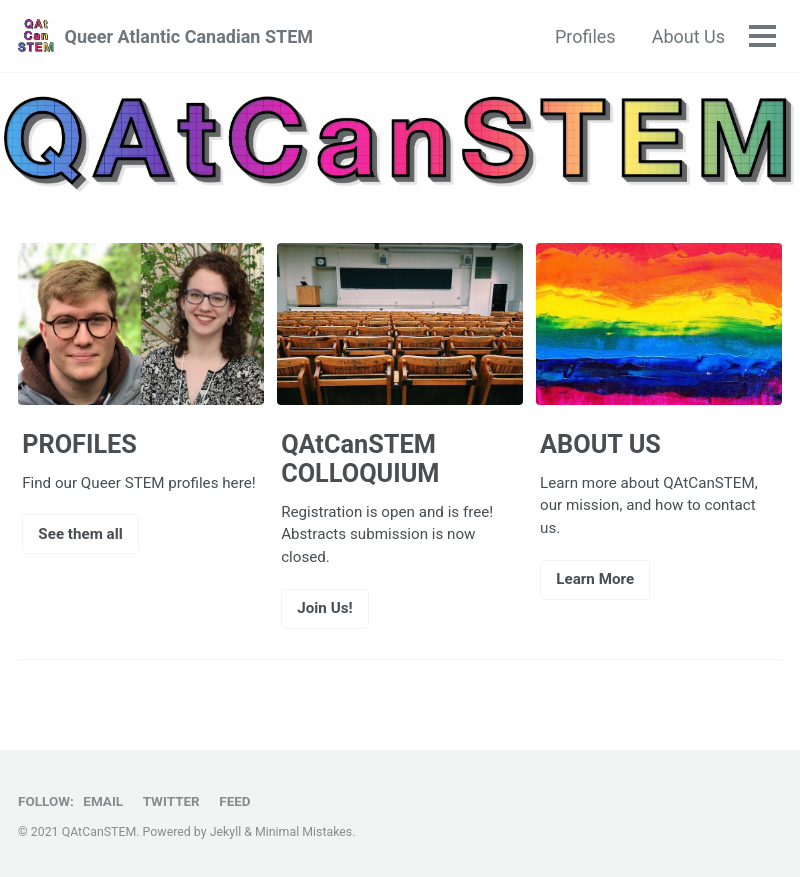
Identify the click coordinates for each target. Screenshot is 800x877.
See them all (80, 534)
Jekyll (226, 832)
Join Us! (324, 608)
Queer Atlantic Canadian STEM (188, 36)
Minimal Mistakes (303, 832)
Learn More (595, 579)
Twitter (171, 801)
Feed (234, 801)
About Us (688, 36)
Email (103, 801)
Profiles (585, 36)
